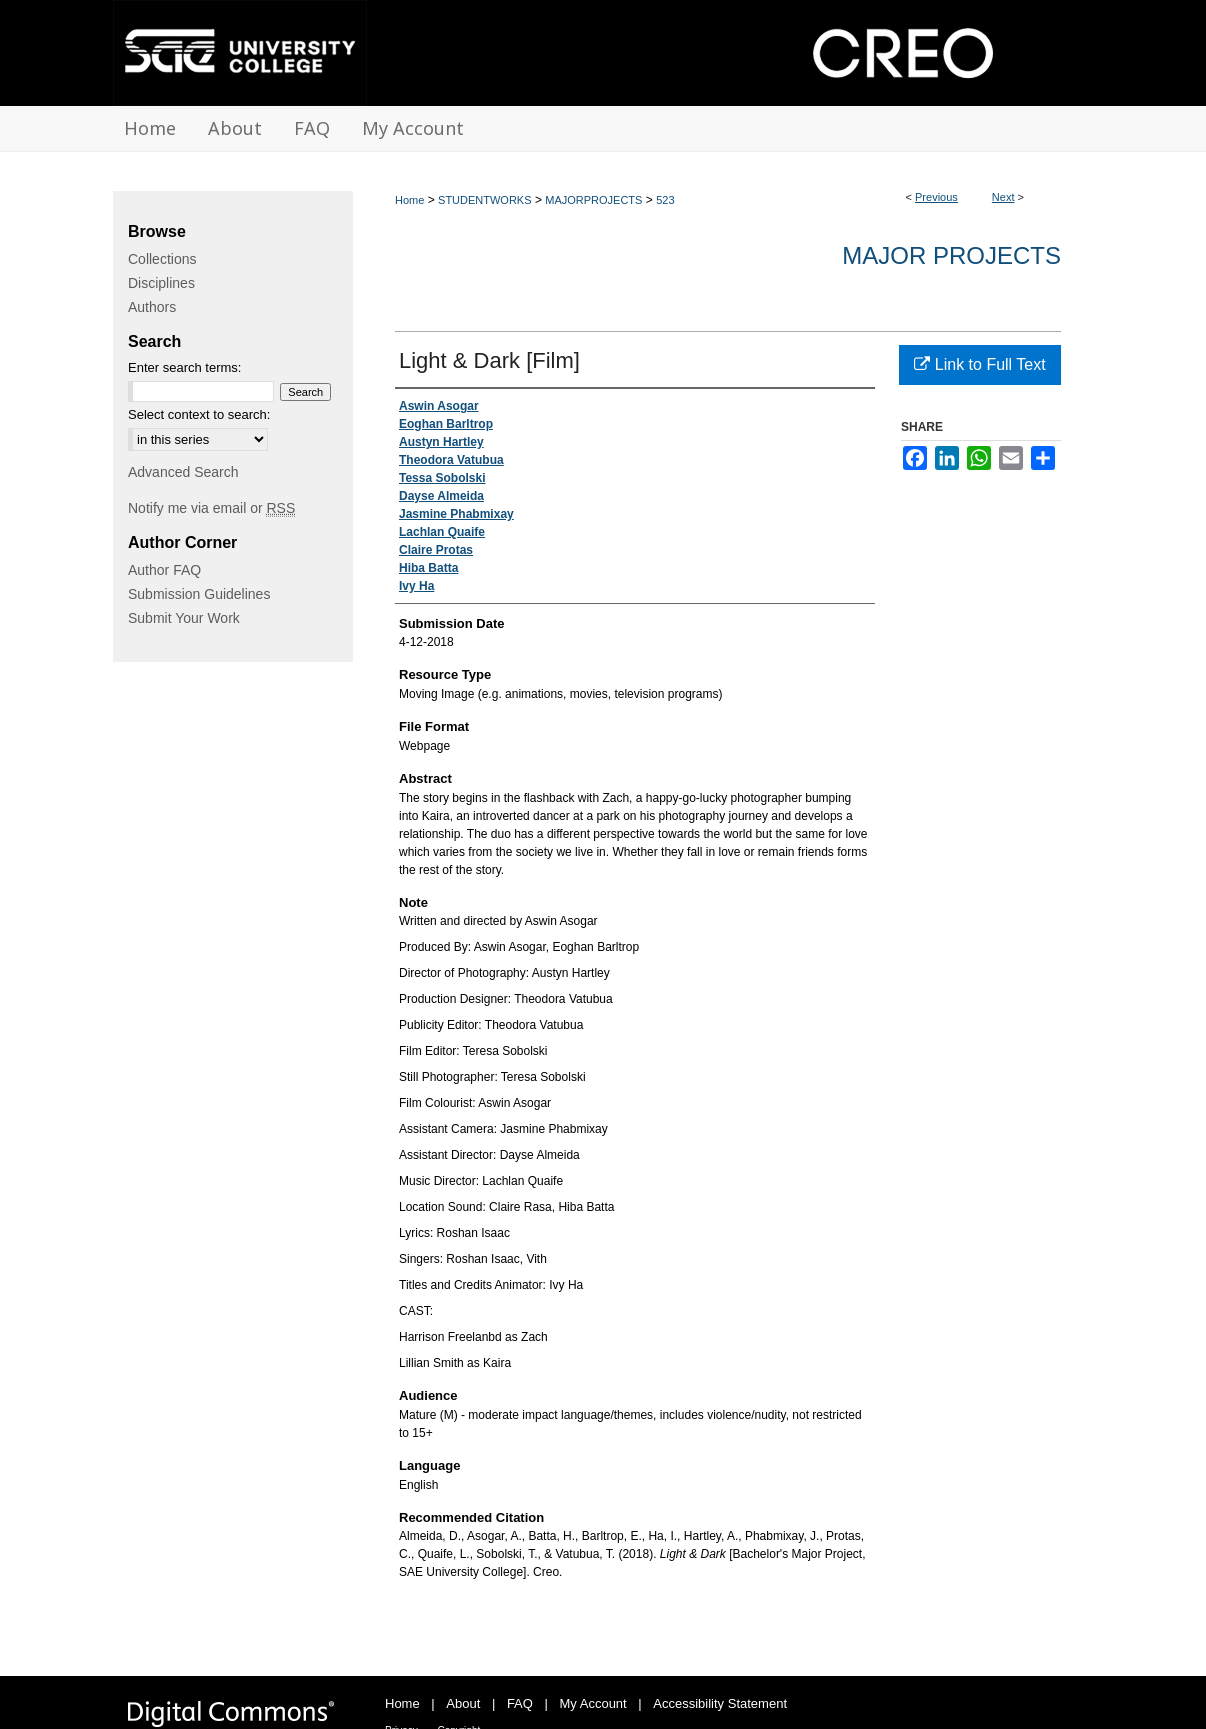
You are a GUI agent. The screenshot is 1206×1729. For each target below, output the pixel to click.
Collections (162, 259)
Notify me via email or (211, 508)
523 (665, 200)
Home (409, 200)
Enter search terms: (184, 367)
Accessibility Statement (720, 1703)
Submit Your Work (184, 618)
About (463, 1703)
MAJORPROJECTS (593, 200)
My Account (593, 1703)
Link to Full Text (979, 364)
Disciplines (161, 283)
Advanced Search (183, 472)
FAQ (520, 1703)
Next (1003, 197)
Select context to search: (199, 414)
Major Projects (951, 255)
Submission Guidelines (199, 594)
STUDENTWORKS (485, 200)
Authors (152, 307)
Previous (936, 197)
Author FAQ (164, 570)
